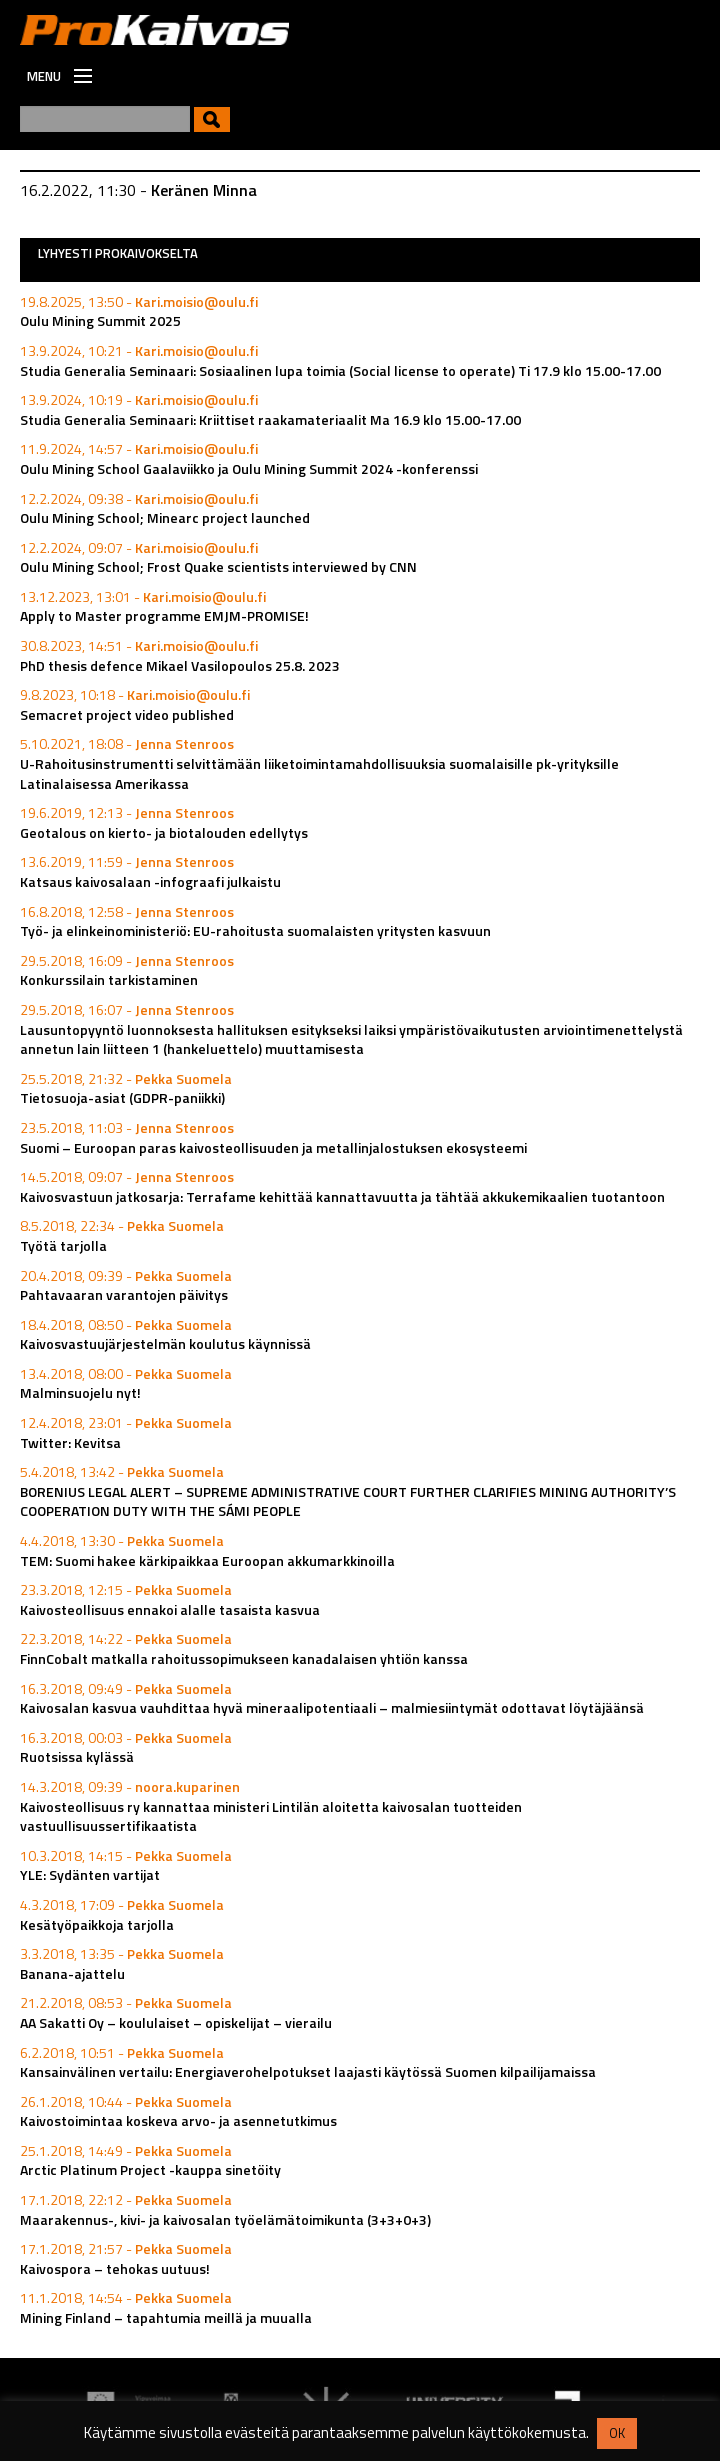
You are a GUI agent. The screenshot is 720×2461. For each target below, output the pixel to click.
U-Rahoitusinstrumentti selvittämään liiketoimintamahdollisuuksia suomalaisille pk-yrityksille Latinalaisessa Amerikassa (319, 773)
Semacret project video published (127, 714)
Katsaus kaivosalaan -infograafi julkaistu (150, 881)
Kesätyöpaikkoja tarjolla (97, 1924)
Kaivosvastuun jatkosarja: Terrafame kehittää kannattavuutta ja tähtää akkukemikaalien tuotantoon (342, 1196)
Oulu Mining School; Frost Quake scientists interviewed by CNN (218, 566)
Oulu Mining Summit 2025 (100, 320)
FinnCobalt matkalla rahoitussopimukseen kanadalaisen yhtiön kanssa (244, 1658)
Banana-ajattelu (72, 1973)
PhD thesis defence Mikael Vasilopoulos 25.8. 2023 (180, 665)
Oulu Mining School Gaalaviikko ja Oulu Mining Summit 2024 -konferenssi (249, 468)
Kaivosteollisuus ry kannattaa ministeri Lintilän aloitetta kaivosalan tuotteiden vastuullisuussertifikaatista (271, 1816)
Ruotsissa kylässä (77, 1756)
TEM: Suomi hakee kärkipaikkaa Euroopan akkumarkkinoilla (207, 1560)
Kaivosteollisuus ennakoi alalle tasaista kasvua (170, 1609)
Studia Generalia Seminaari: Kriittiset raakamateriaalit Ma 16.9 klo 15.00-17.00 (270, 419)
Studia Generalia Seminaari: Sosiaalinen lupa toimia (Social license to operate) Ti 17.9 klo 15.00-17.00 (340, 370)
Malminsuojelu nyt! (80, 1392)
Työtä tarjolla (63, 1245)
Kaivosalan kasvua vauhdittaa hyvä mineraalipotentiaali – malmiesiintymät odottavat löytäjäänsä (332, 1707)
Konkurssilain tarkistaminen (109, 979)
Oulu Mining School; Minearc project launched (165, 517)
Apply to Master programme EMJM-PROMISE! (164, 615)
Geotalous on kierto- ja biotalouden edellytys (164, 832)
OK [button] (617, 2433)
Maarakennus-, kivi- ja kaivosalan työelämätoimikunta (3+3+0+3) (225, 2219)
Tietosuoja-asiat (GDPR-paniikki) (122, 1097)
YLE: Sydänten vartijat (90, 1874)
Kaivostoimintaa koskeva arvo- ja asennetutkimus (178, 2120)
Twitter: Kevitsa (70, 1442)
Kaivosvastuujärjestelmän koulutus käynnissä (165, 1343)
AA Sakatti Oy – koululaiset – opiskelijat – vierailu (176, 2022)
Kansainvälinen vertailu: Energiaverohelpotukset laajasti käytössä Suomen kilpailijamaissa (308, 2071)
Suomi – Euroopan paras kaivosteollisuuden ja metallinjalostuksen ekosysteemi (273, 1147)
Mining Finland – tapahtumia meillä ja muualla (166, 2317)
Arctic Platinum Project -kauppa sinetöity (150, 2169)
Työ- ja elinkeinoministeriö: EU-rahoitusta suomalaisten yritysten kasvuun (255, 930)
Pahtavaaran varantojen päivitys (124, 1294)
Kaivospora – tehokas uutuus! (115, 2268)
